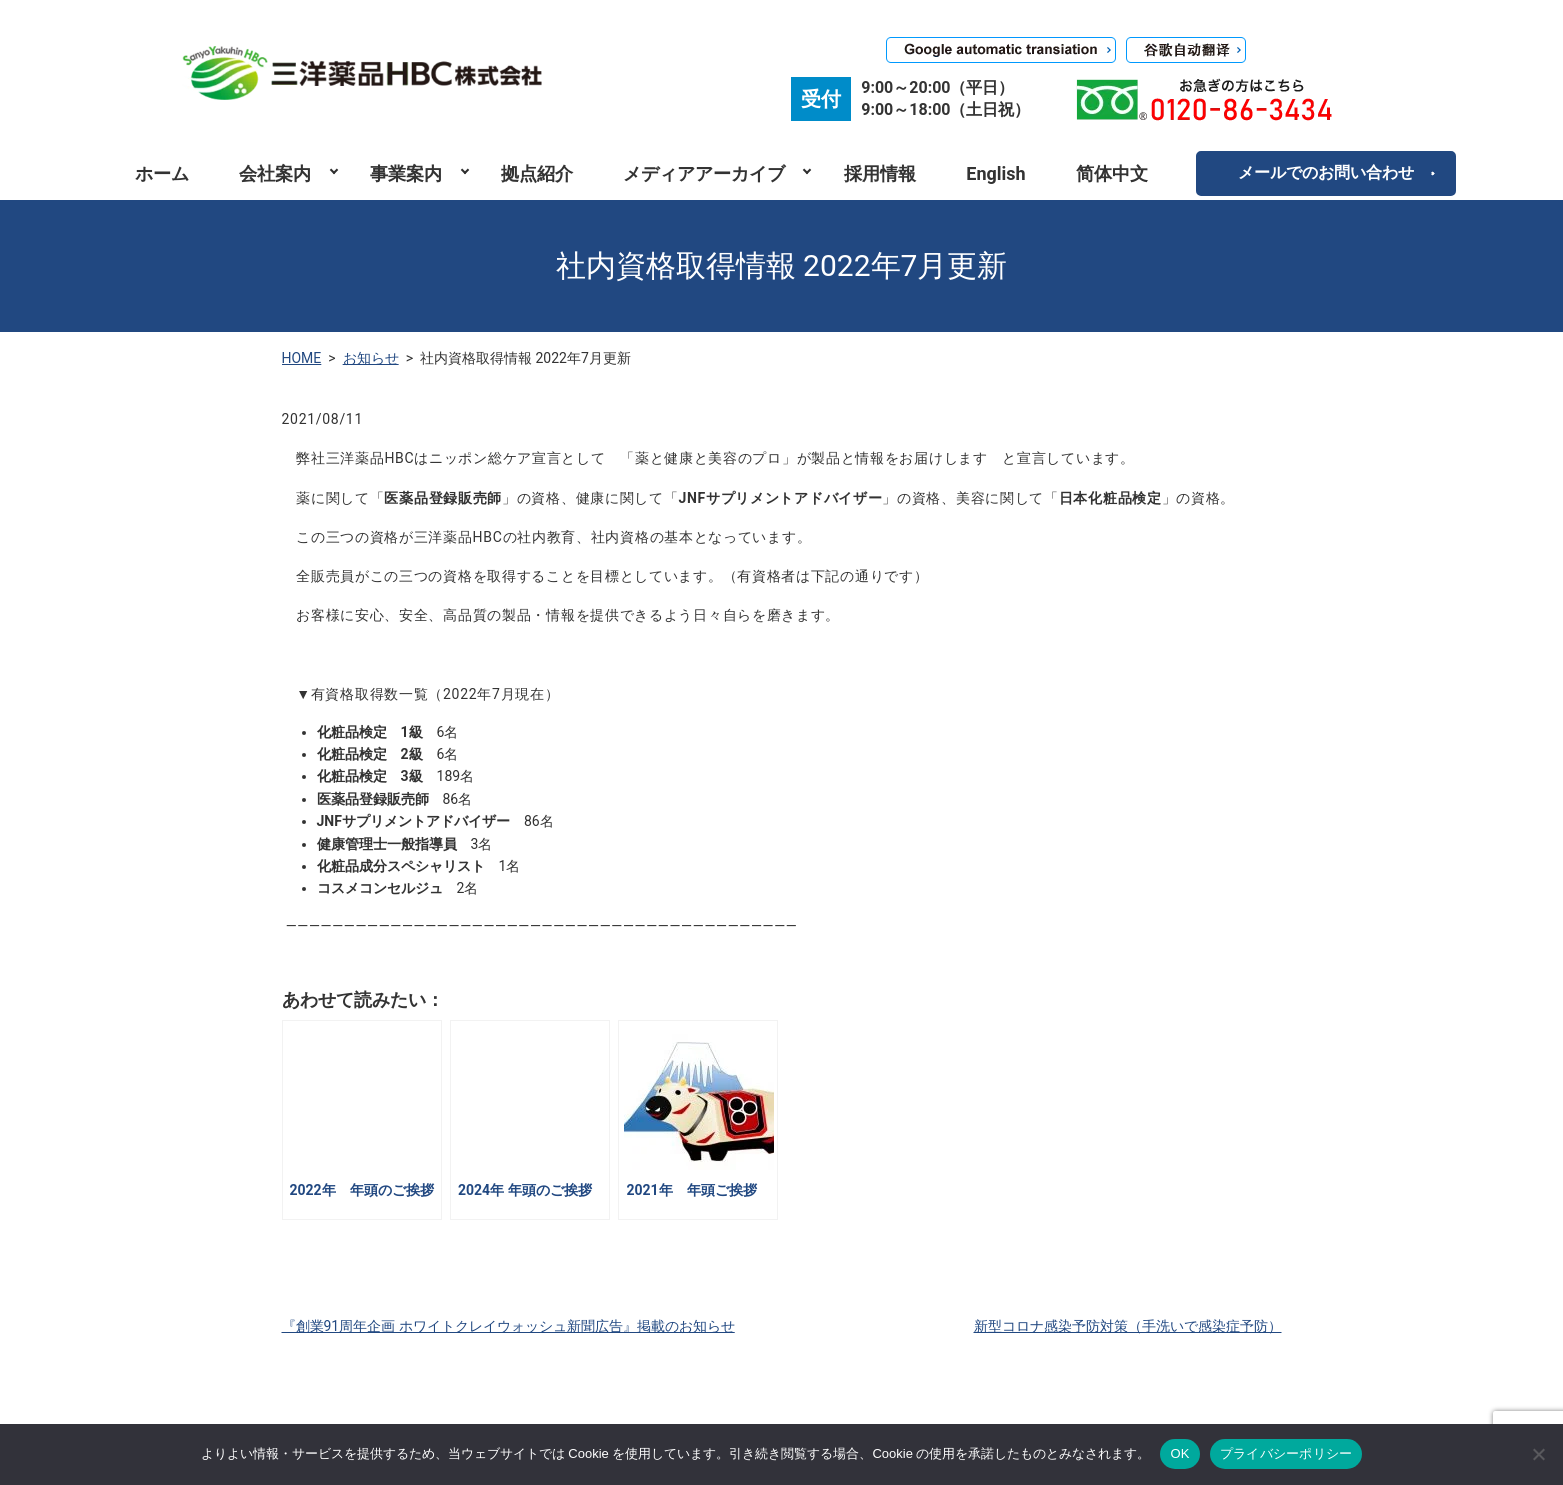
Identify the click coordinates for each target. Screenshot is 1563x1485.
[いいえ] (1538, 1454)
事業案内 (406, 173)
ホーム (162, 173)
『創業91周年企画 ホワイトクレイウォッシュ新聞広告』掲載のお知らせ (508, 1326)
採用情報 (880, 173)
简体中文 (1112, 173)
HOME (302, 358)
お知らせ (371, 358)
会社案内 (275, 173)
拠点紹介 (537, 173)
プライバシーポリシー (1286, 1453)
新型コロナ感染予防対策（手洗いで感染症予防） (1128, 1326)
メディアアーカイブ (704, 173)
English (995, 173)
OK (1179, 1453)
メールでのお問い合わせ (1326, 172)
